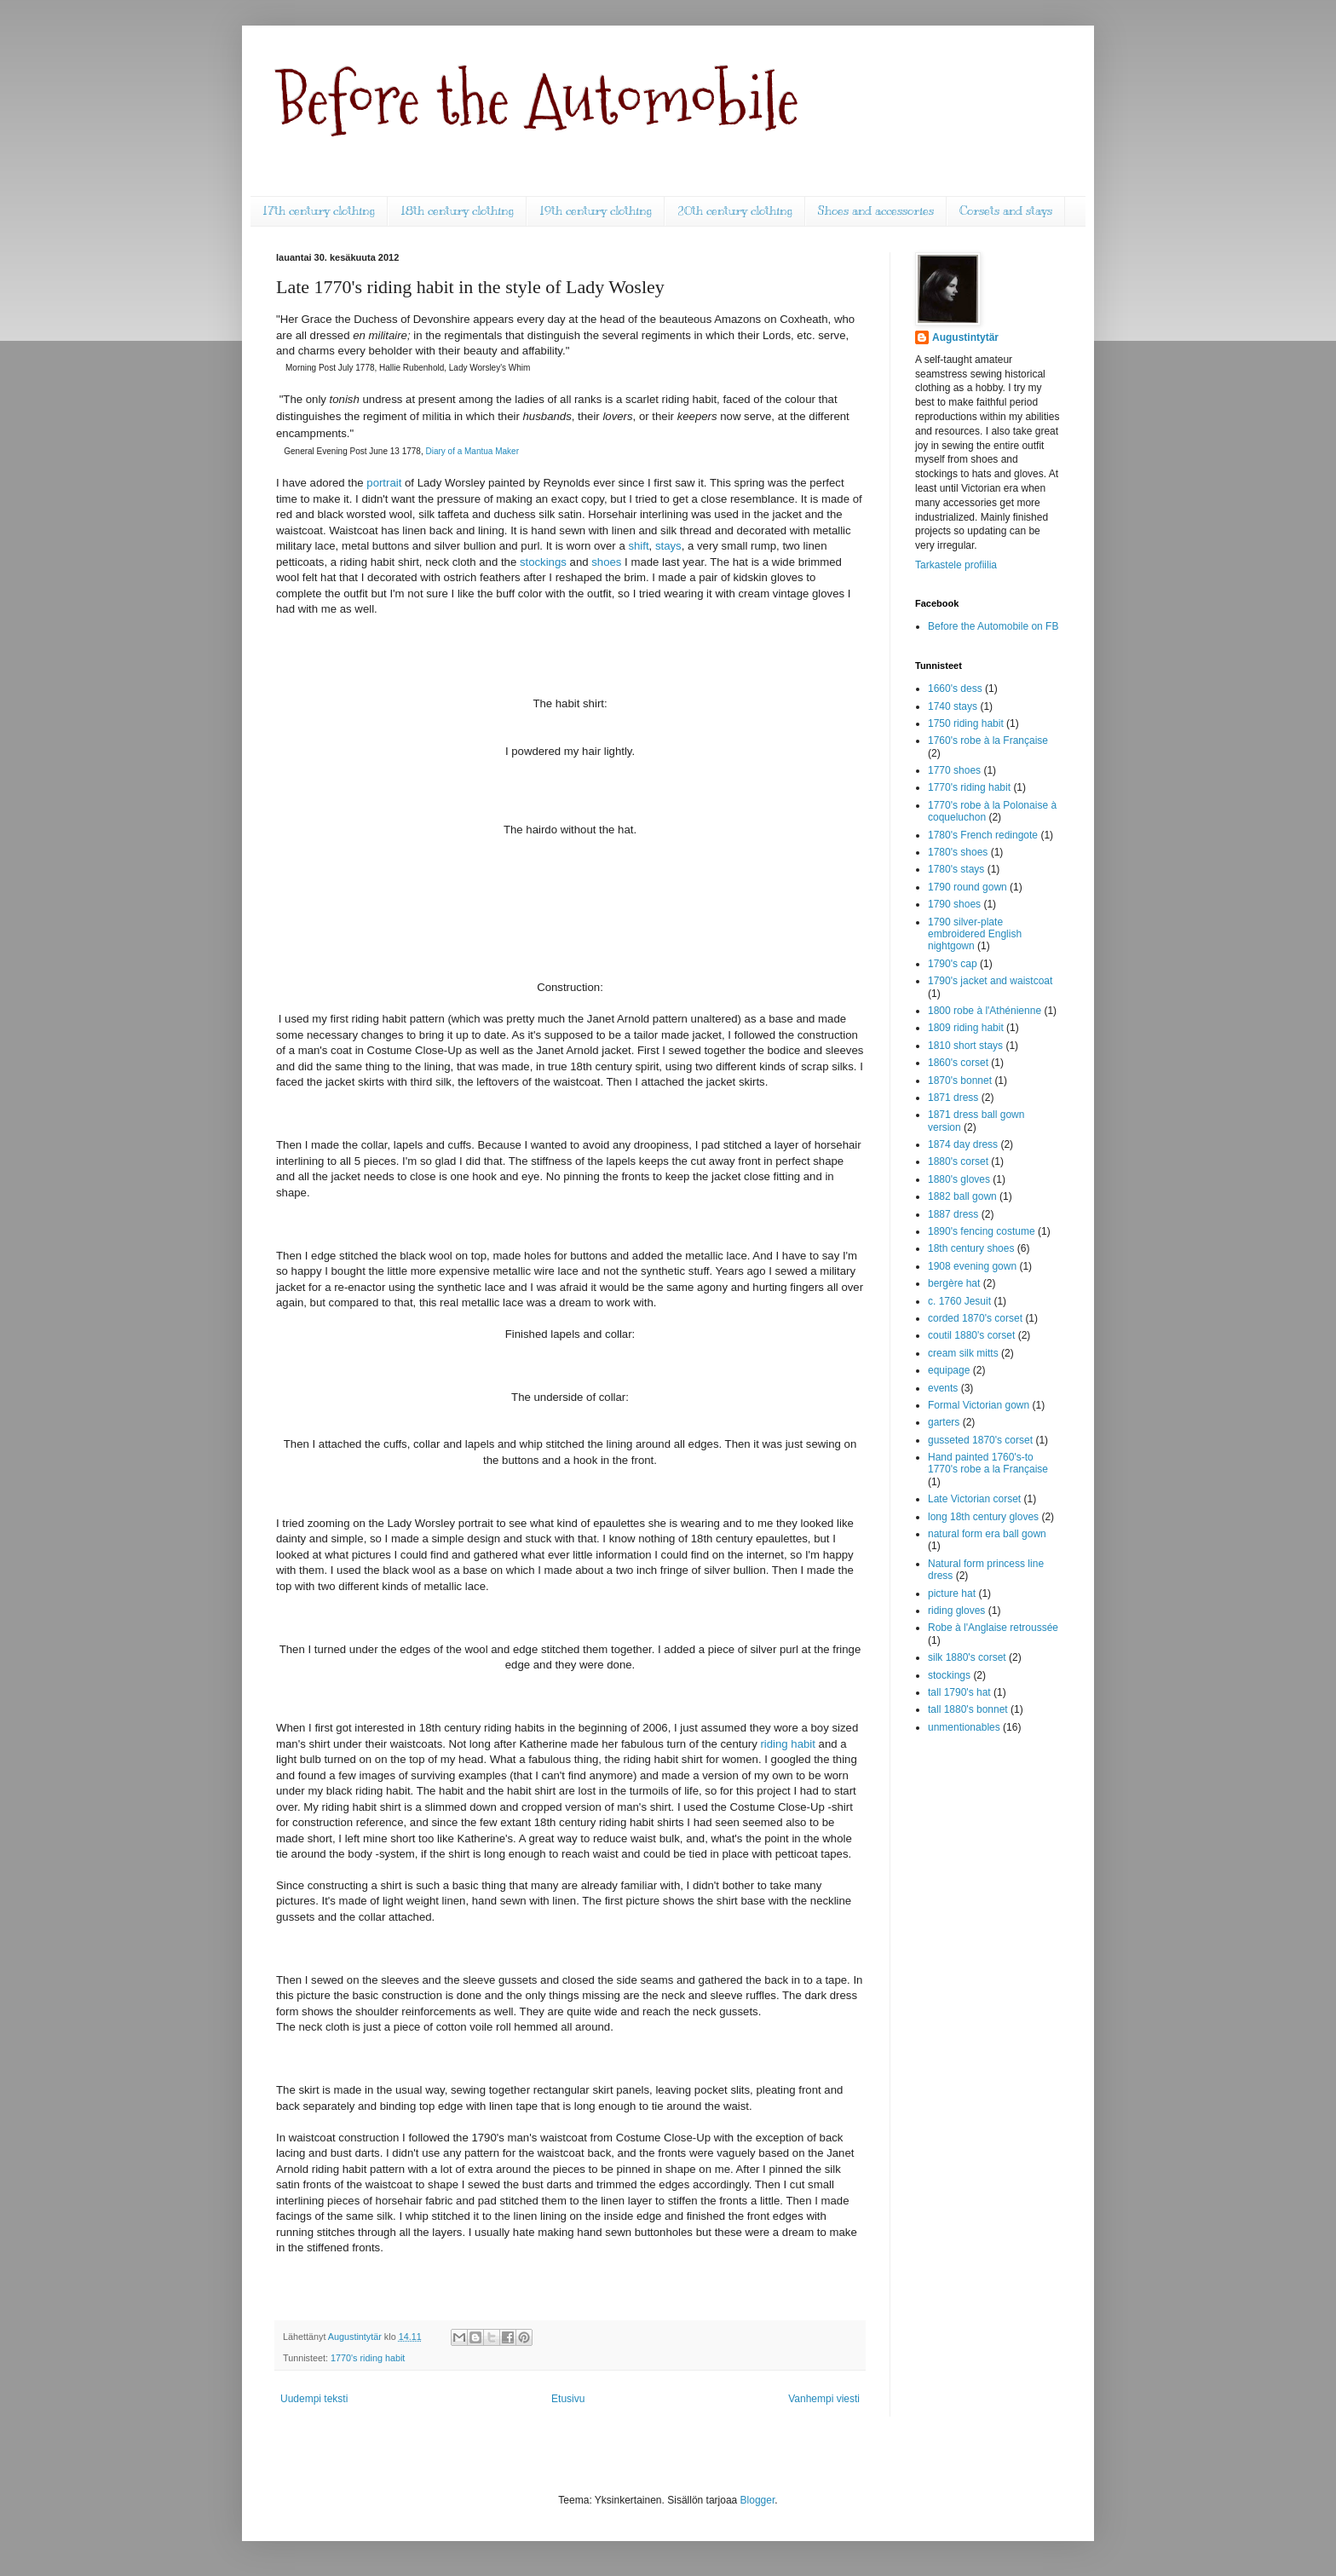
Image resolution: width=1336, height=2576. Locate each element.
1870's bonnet (960, 1080)
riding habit (787, 1744)
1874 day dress (963, 1144)
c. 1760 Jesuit (959, 1301)
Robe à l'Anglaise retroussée (993, 1628)
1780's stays (956, 869)
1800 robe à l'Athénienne (984, 1011)
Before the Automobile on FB (993, 626)
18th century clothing (457, 211)
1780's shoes (958, 852)
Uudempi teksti (314, 2399)
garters (943, 1422)
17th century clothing (318, 211)
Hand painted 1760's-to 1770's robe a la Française (988, 1463)
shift (638, 545)
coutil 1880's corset (971, 1335)
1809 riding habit (966, 1028)
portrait (383, 482)
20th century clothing (734, 211)
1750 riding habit (966, 723)
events (943, 1388)
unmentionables (964, 1727)
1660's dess (955, 688)
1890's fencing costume (981, 1231)
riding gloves (956, 1610)
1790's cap (952, 964)
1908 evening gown (972, 1266)
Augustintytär (965, 337)
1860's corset (958, 1063)
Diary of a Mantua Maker (472, 451)
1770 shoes (954, 770)
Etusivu (567, 2399)
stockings (543, 562)
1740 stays (952, 706)
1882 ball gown (962, 1196)
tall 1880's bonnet (968, 1709)
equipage (949, 1370)
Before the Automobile (537, 100)
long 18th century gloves (983, 1517)
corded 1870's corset (975, 1318)
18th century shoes (971, 1248)
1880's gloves (959, 1179)
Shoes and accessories (876, 211)
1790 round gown (967, 887)
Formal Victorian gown (978, 1405)
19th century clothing (595, 211)
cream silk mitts (963, 1353)
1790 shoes (954, 904)
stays (668, 545)
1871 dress (953, 1098)
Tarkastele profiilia (956, 565)
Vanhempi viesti (824, 2399)
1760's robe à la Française (988, 740)
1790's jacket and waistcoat (990, 981)
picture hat (952, 1593)
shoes (606, 562)
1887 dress (953, 1214)
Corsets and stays (1005, 211)
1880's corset (958, 1161)
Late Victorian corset (974, 1499)
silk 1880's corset (967, 1657)
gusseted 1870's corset (980, 1440)
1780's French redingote (983, 835)
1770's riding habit (368, 2358)
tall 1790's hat (959, 1692)
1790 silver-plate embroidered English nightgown (975, 934)
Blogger (757, 2500)
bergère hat (954, 1283)
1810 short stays (965, 1046)
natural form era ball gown (987, 1534)
